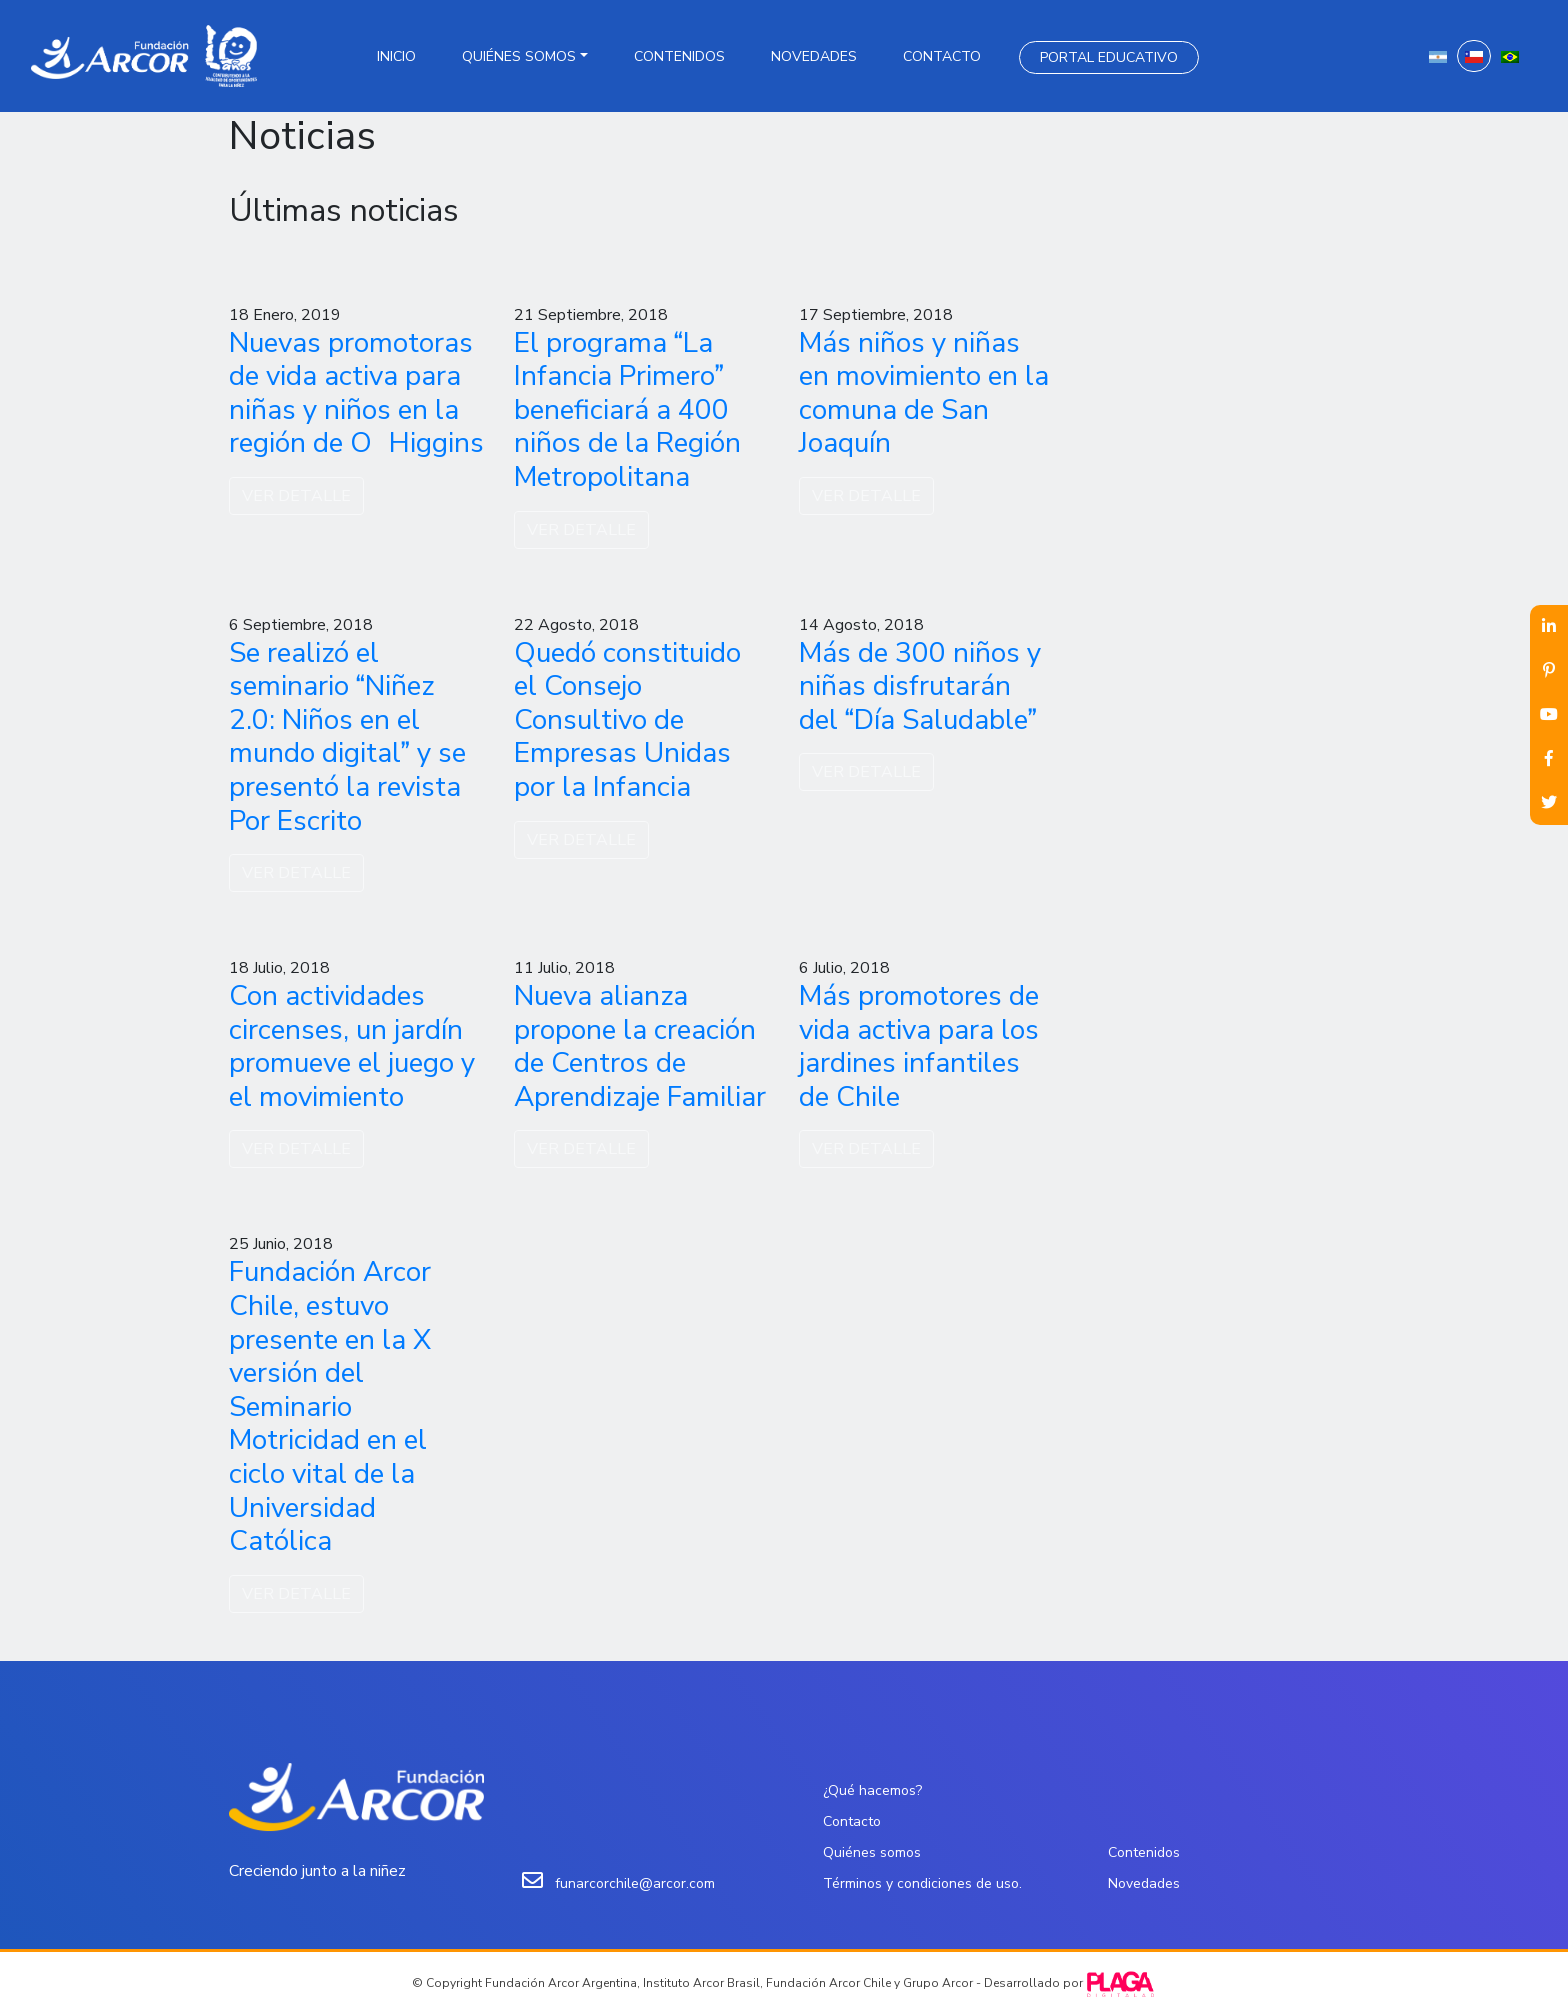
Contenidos (679, 56)
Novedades (814, 56)
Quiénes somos (519, 56)
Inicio (396, 56)
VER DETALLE (296, 496)
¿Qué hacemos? (872, 1790)
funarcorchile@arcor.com (635, 1883)
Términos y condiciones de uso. (922, 1883)
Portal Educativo (1109, 57)
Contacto (942, 56)
